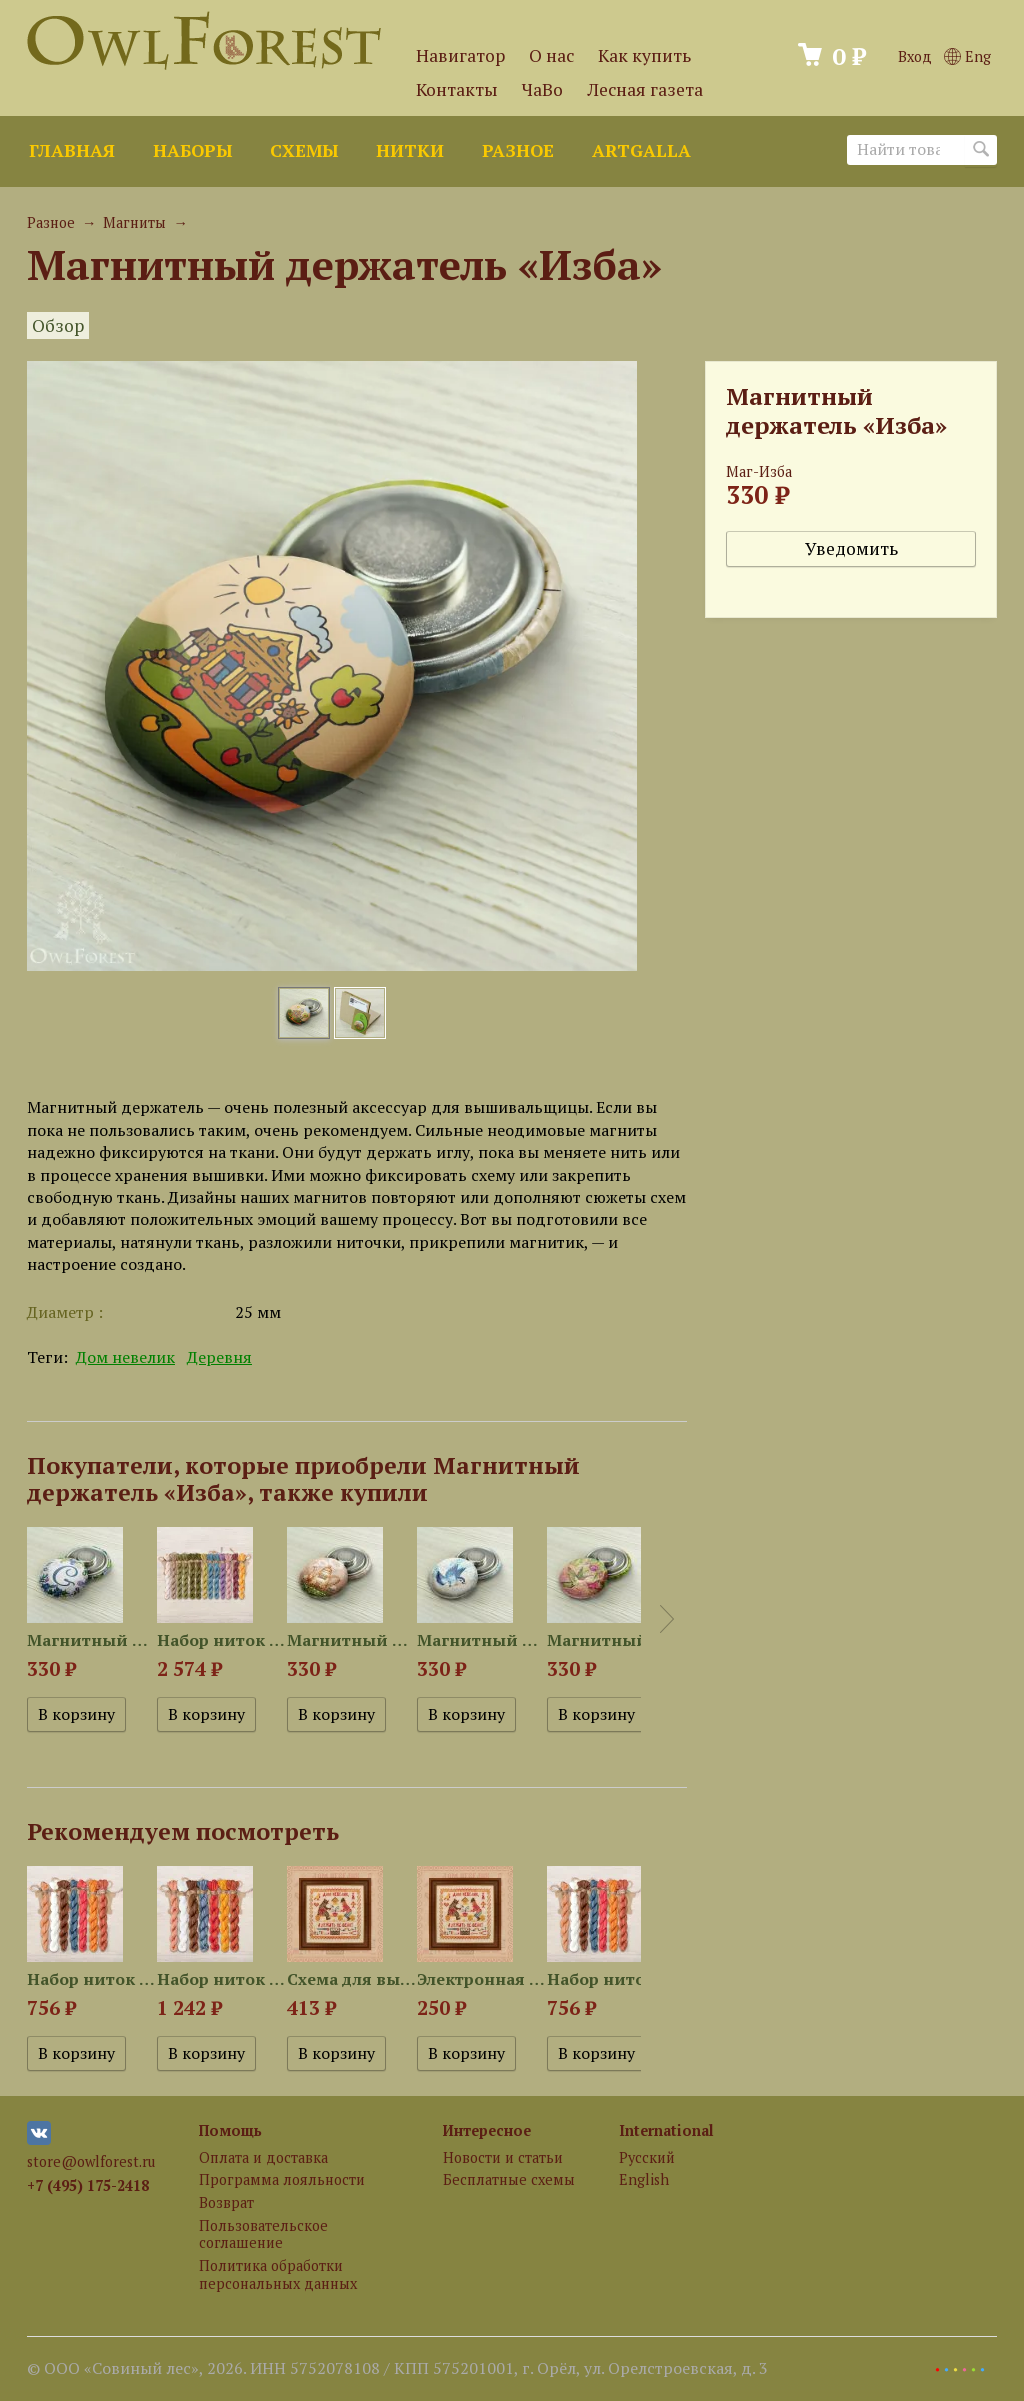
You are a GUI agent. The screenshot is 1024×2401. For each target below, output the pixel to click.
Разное (518, 150)
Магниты (134, 222)
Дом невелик (125, 1357)
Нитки (410, 150)
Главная (72, 150)
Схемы (304, 150)
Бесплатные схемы (509, 2179)
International (666, 2130)
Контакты (457, 89)
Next (667, 1619)
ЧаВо (542, 89)
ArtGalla (641, 150)
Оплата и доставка (263, 2157)
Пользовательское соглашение (263, 2234)
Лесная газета (645, 89)
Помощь (230, 2130)
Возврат (226, 2202)
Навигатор (460, 55)
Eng (967, 56)
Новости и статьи (503, 2157)
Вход (915, 56)
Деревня (219, 1357)
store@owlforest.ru (91, 2161)
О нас (551, 55)
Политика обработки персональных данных (278, 2274)
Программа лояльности (282, 2179)
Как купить (644, 55)
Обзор (58, 325)
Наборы (192, 150)
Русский (647, 2157)
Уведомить (851, 548)
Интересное (487, 2130)
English (644, 2179)
